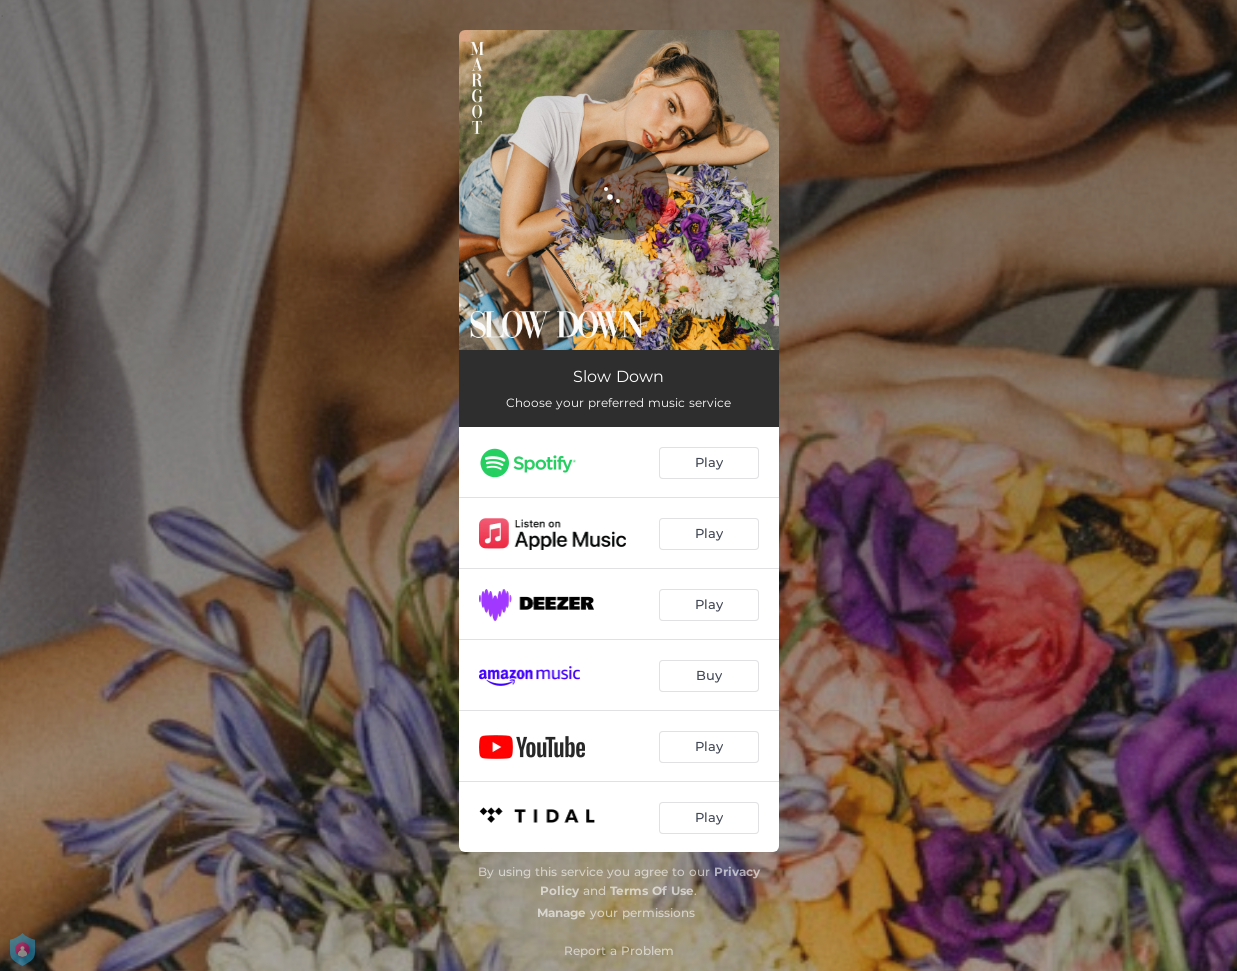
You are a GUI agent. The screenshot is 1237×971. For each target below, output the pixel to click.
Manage (561, 912)
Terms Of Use (652, 890)
